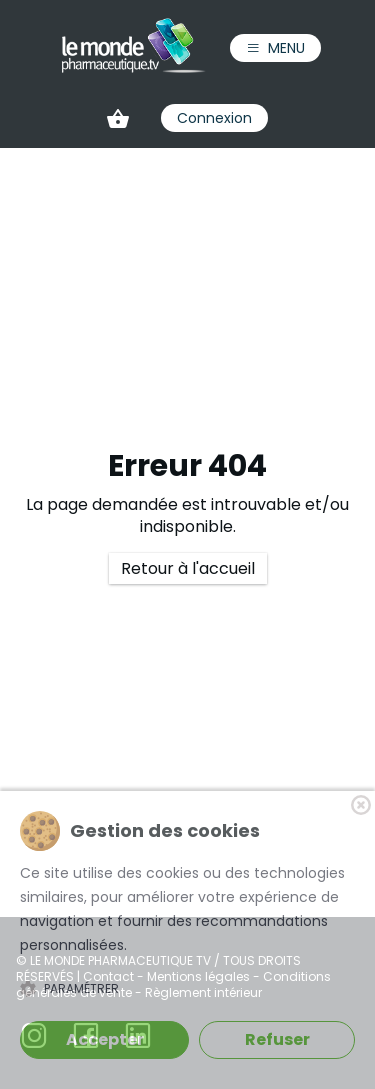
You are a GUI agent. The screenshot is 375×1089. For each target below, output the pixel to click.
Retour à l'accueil (188, 568)
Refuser (277, 1039)
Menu (275, 48)
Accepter (105, 1039)
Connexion (214, 118)
